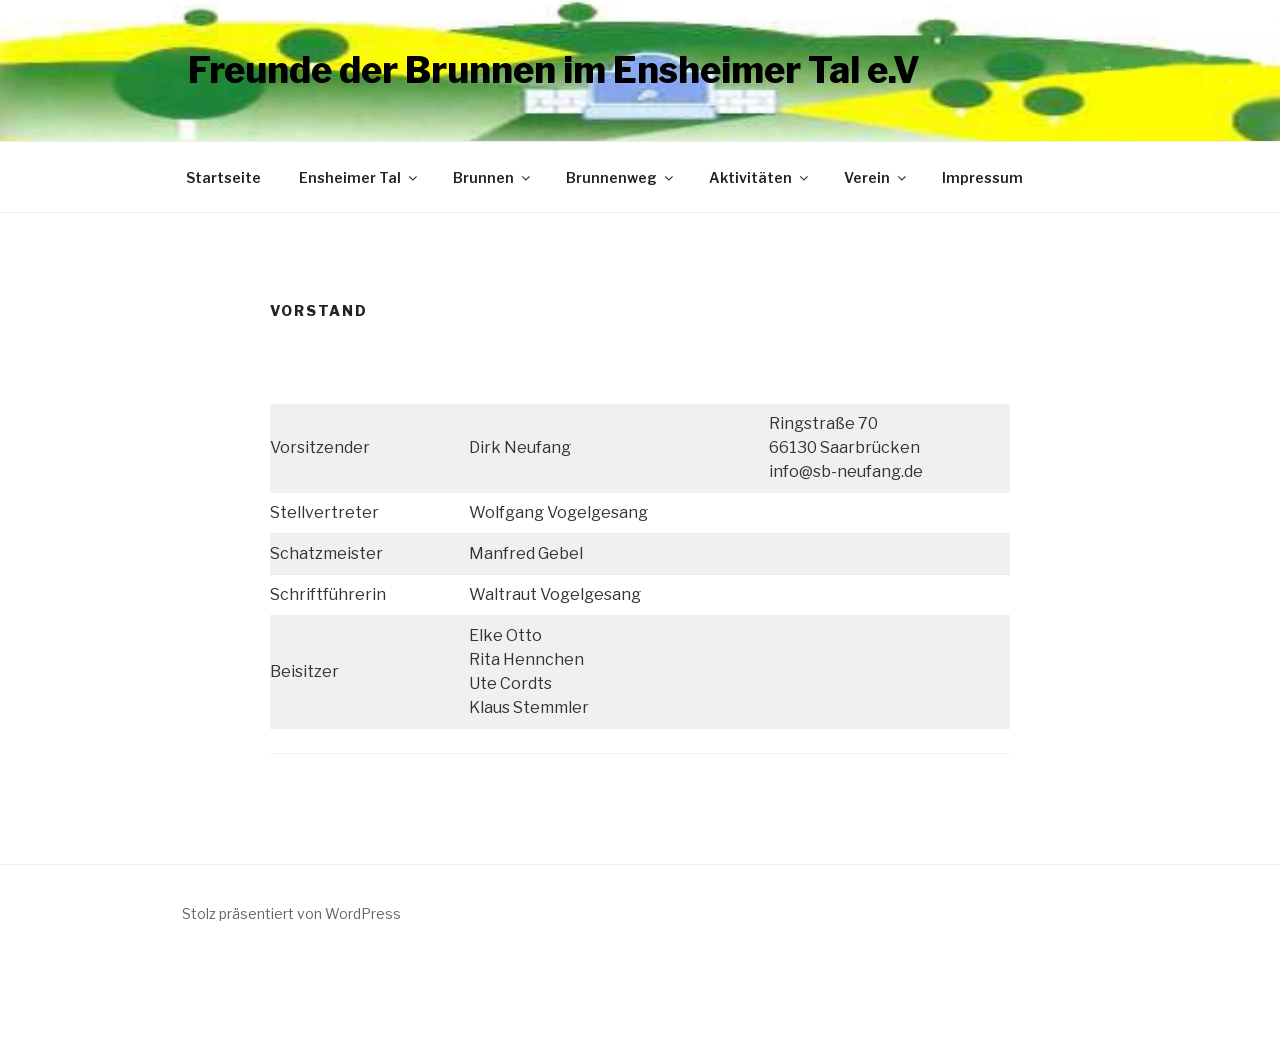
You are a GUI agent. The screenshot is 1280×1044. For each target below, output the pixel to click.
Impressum (982, 177)
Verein (876, 177)
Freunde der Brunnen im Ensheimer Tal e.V (554, 70)
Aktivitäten (760, 177)
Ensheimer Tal (359, 177)
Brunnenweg (621, 177)
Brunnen (493, 177)
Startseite (223, 177)
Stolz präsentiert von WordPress (291, 913)
